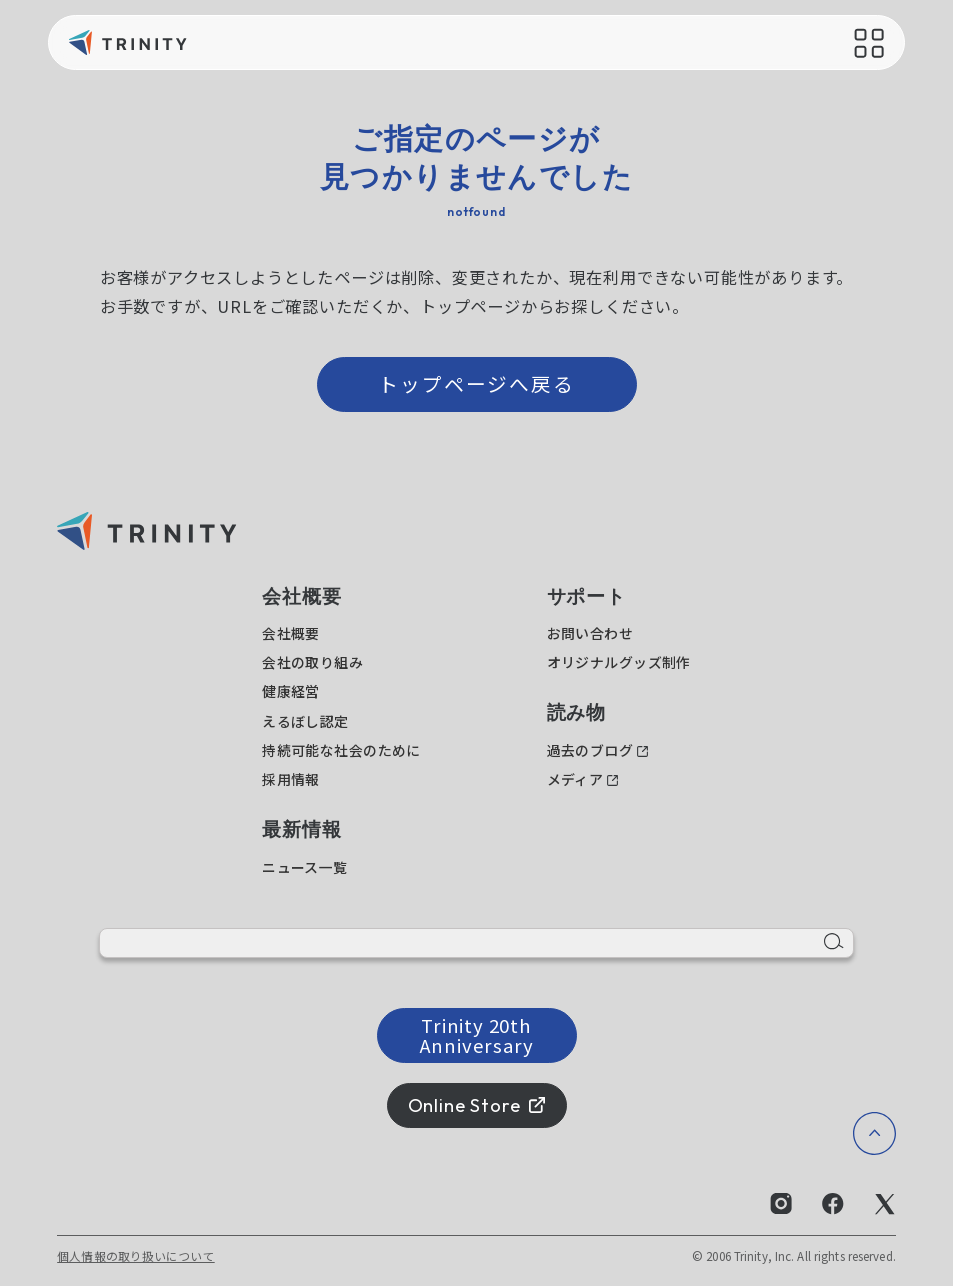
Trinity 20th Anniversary (477, 1034)
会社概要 (291, 633)
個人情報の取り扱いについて (136, 1256)
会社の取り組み (312, 662)
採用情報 (291, 779)
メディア (575, 779)
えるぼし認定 (305, 721)
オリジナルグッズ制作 (619, 662)
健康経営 (291, 691)
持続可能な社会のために (341, 750)
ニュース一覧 (305, 867)
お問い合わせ (590, 633)
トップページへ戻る (477, 383)
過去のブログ (590, 750)
